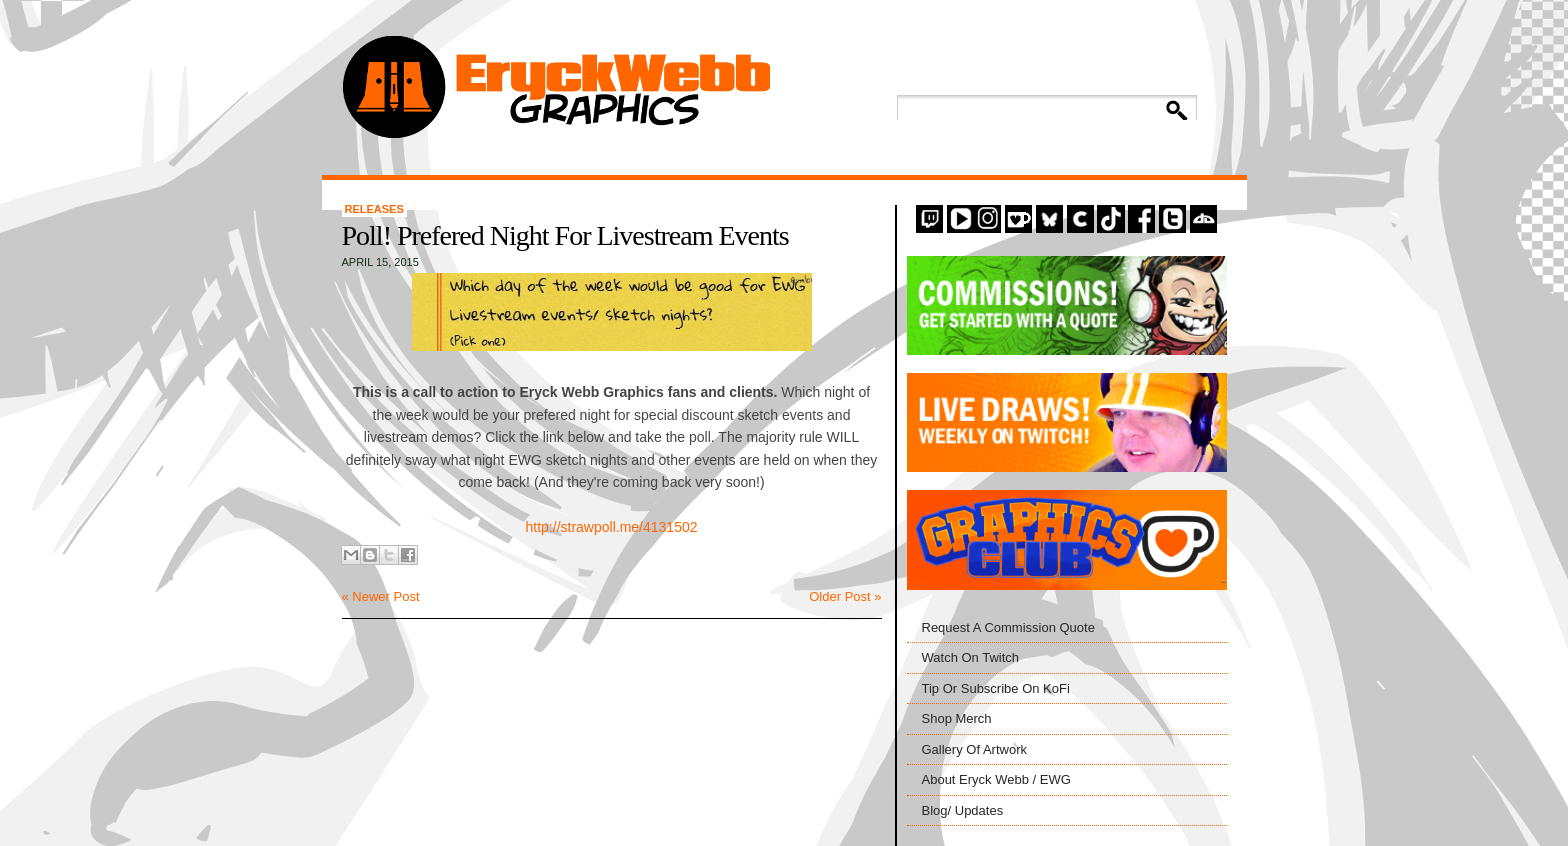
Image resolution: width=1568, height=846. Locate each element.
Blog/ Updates (963, 810)
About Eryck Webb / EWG (996, 779)
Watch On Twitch (971, 657)
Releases (374, 209)
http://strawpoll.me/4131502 (612, 527)
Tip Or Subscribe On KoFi (996, 688)
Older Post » (845, 596)
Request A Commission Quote (1008, 627)
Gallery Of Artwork (974, 749)
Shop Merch (957, 718)
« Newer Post (381, 596)
